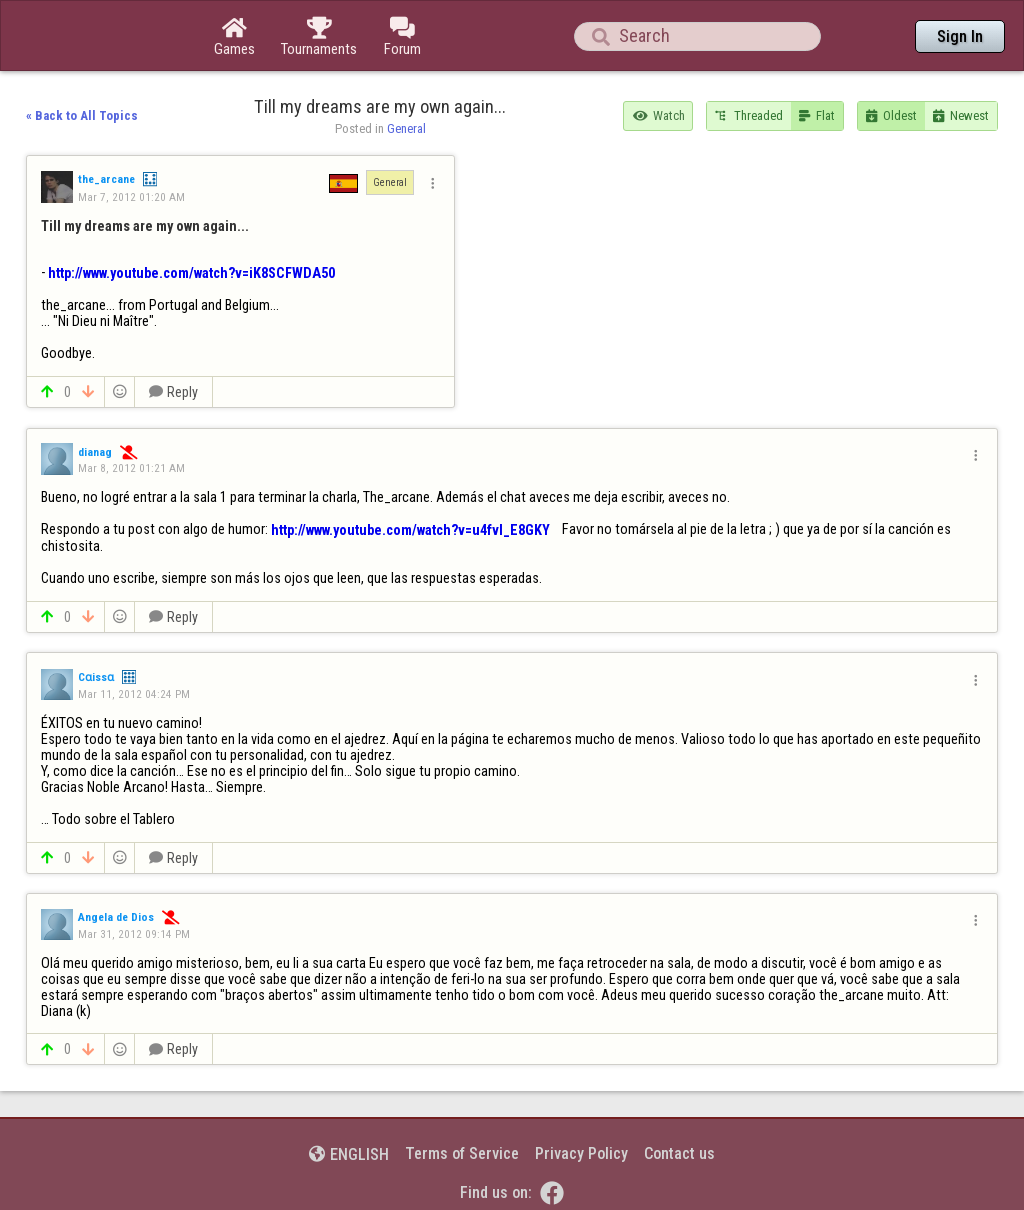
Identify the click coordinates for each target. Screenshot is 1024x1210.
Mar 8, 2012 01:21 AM (131, 468)
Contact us (679, 1153)
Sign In (960, 36)
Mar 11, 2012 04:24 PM (134, 694)
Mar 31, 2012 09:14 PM (134, 934)
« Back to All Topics (82, 115)
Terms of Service (462, 1153)
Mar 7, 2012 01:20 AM (131, 197)
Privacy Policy (581, 1153)
